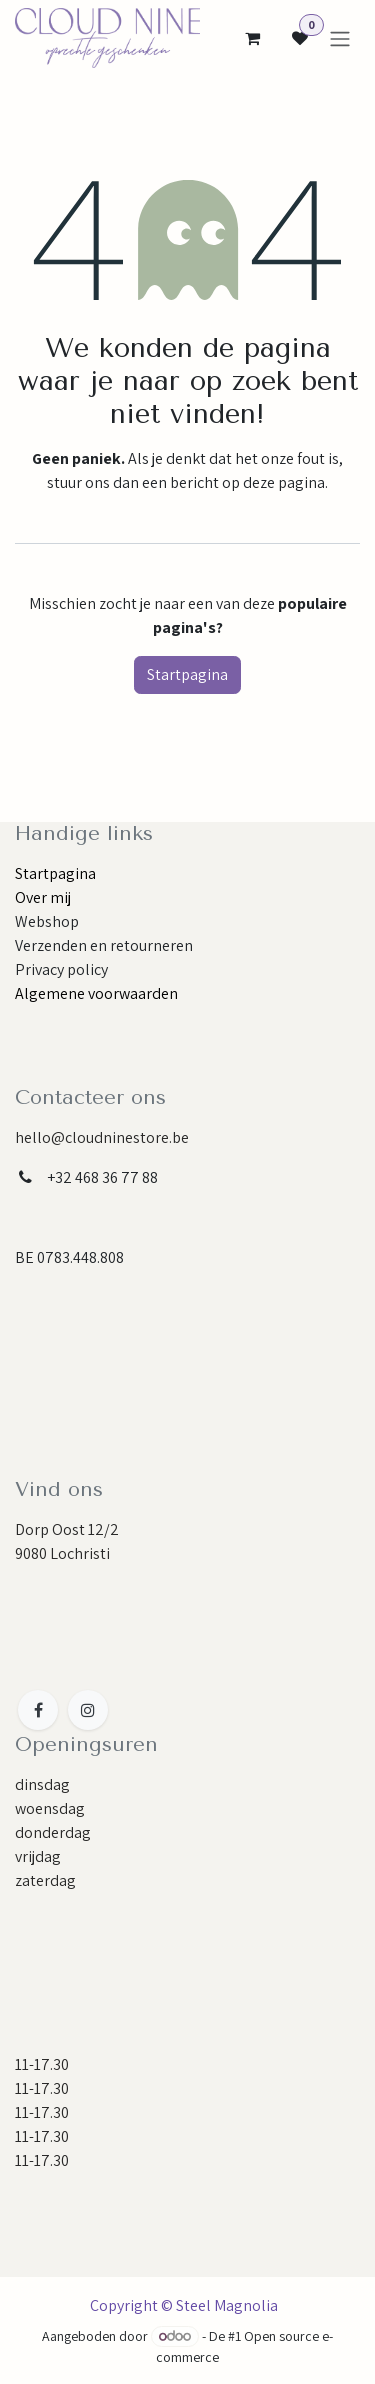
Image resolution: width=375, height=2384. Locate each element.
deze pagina (284, 482)
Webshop (47, 921)
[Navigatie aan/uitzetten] (340, 38)
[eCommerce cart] (252, 38)
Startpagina (187, 674)
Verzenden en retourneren (104, 945)
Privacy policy (61, 969)
